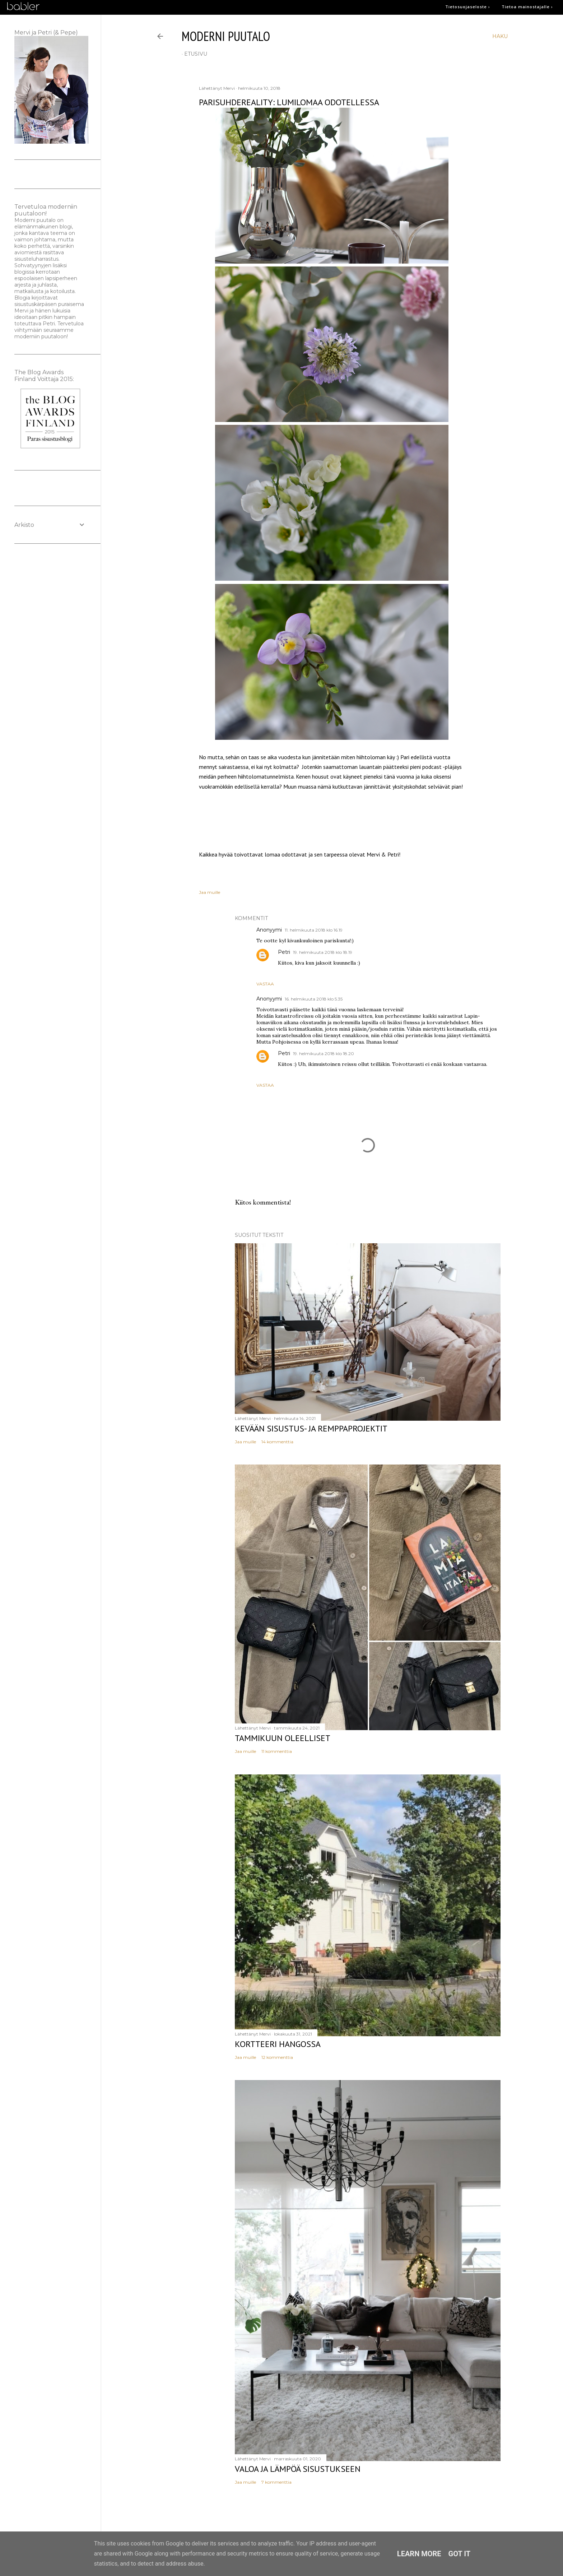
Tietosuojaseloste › (467, 6)
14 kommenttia (277, 1441)
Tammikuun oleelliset (282, 1738)
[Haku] (500, 36)
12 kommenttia (277, 2057)
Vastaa (265, 984)
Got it (459, 2553)
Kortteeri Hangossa (278, 2044)
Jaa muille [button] (209, 892)
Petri (284, 952)
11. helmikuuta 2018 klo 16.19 (314, 930)
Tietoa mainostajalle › (527, 6)
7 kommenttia (276, 2482)
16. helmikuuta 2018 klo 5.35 (314, 999)
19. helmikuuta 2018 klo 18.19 (322, 952)
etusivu (195, 54)
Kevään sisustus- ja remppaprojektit (311, 1428)
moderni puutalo (226, 36)
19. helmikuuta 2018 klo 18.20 (323, 1053)
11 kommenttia (276, 1751)
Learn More (419, 2553)
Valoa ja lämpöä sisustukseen (297, 2468)
